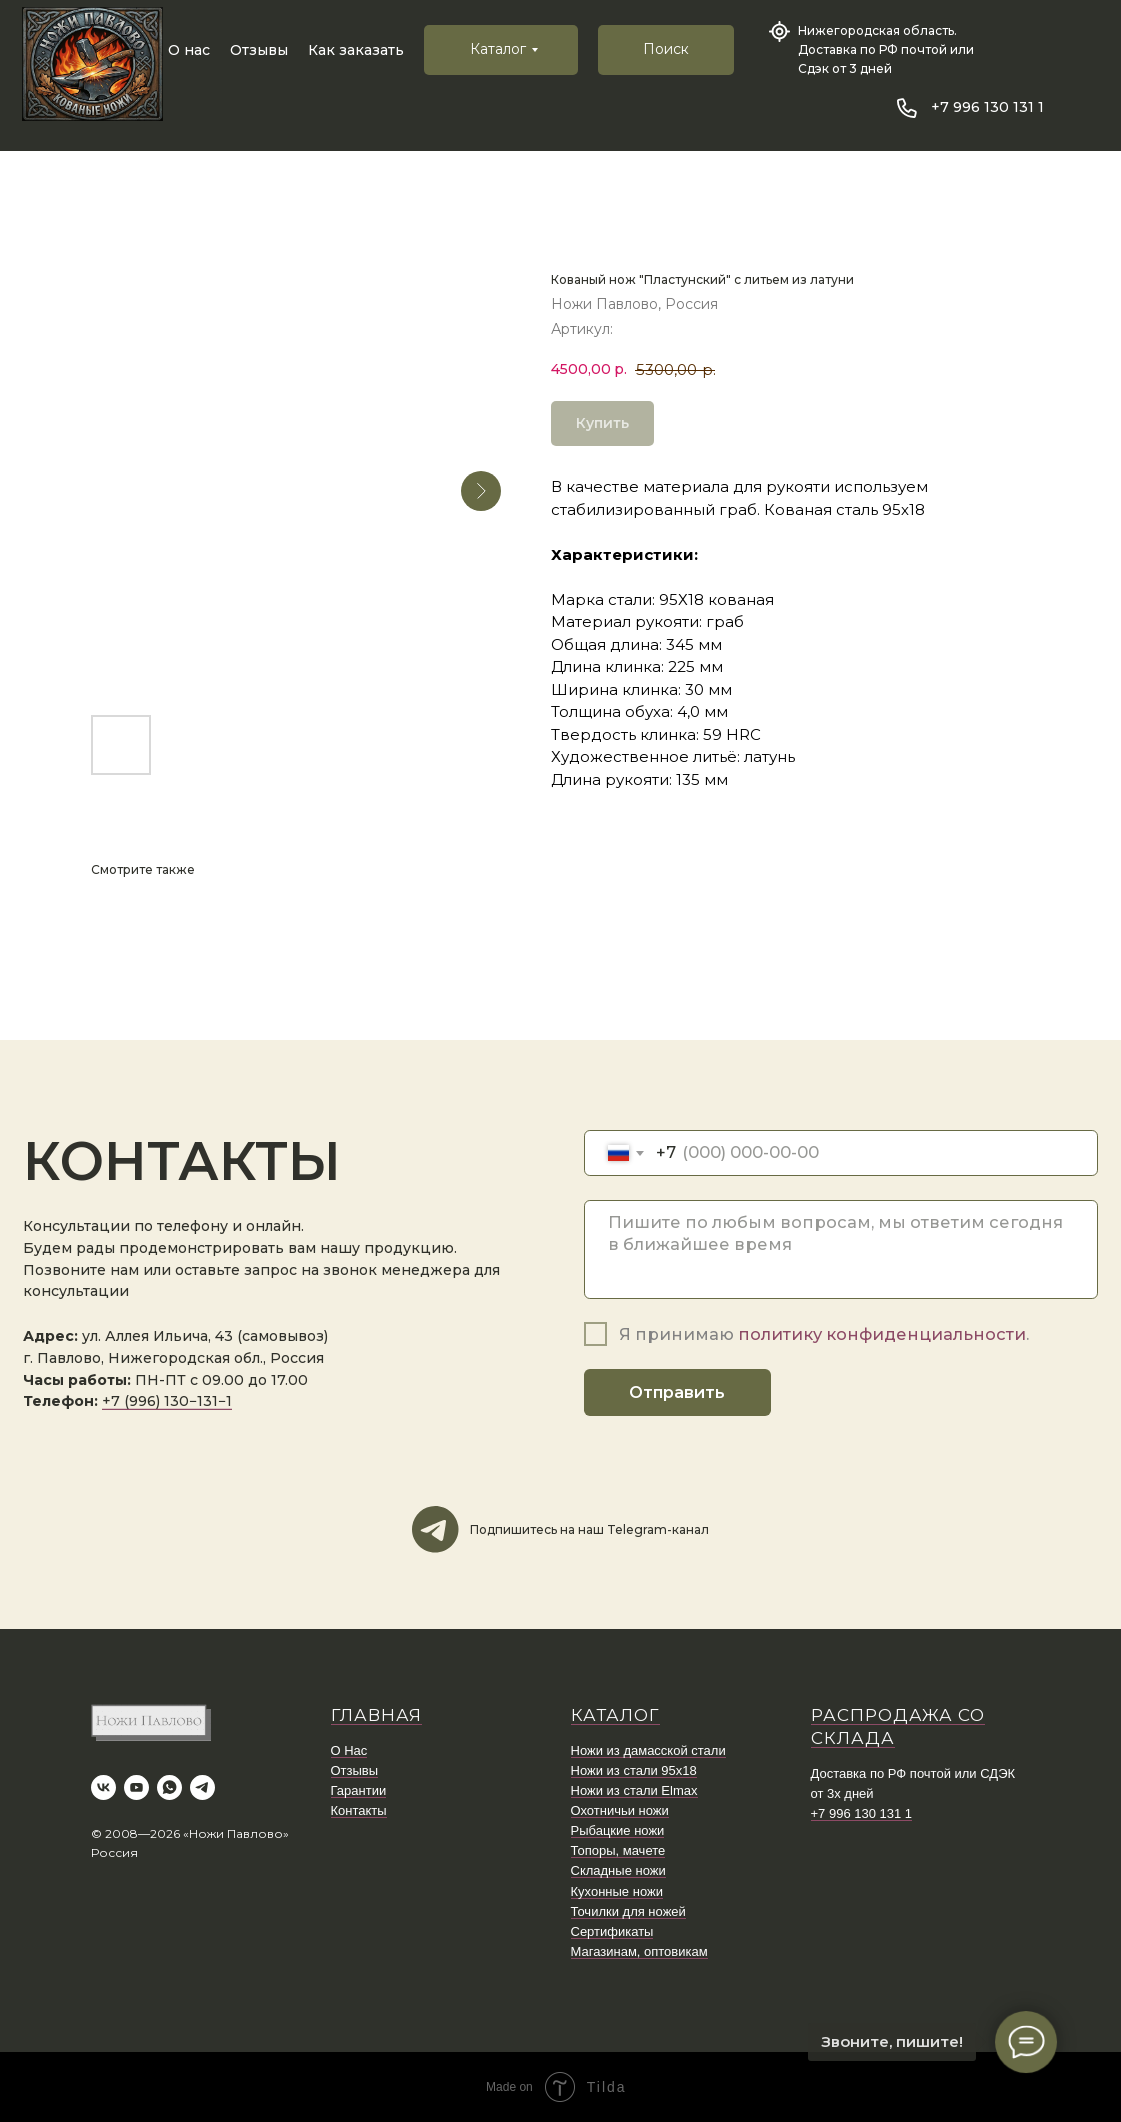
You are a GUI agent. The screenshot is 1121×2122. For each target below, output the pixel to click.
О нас (189, 50)
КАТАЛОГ (615, 1715)
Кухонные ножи (617, 1891)
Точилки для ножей (628, 1911)
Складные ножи (618, 1870)
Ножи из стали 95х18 (634, 1770)
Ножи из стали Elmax (634, 1790)
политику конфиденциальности (882, 1334)
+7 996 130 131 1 (987, 107)
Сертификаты (612, 1931)
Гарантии (359, 1790)
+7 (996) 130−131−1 (167, 1401)
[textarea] (841, 1249)
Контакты (359, 1810)
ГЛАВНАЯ (376, 1715)
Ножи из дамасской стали (648, 1750)
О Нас (349, 1750)
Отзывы (259, 50)
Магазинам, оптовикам (639, 1951)
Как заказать (356, 50)
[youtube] (136, 1787)
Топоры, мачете (618, 1850)
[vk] (103, 1787)
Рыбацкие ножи (618, 1830)
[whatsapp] (169, 1787)
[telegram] (202, 1787)
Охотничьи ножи (620, 1810)
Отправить (677, 1392)
